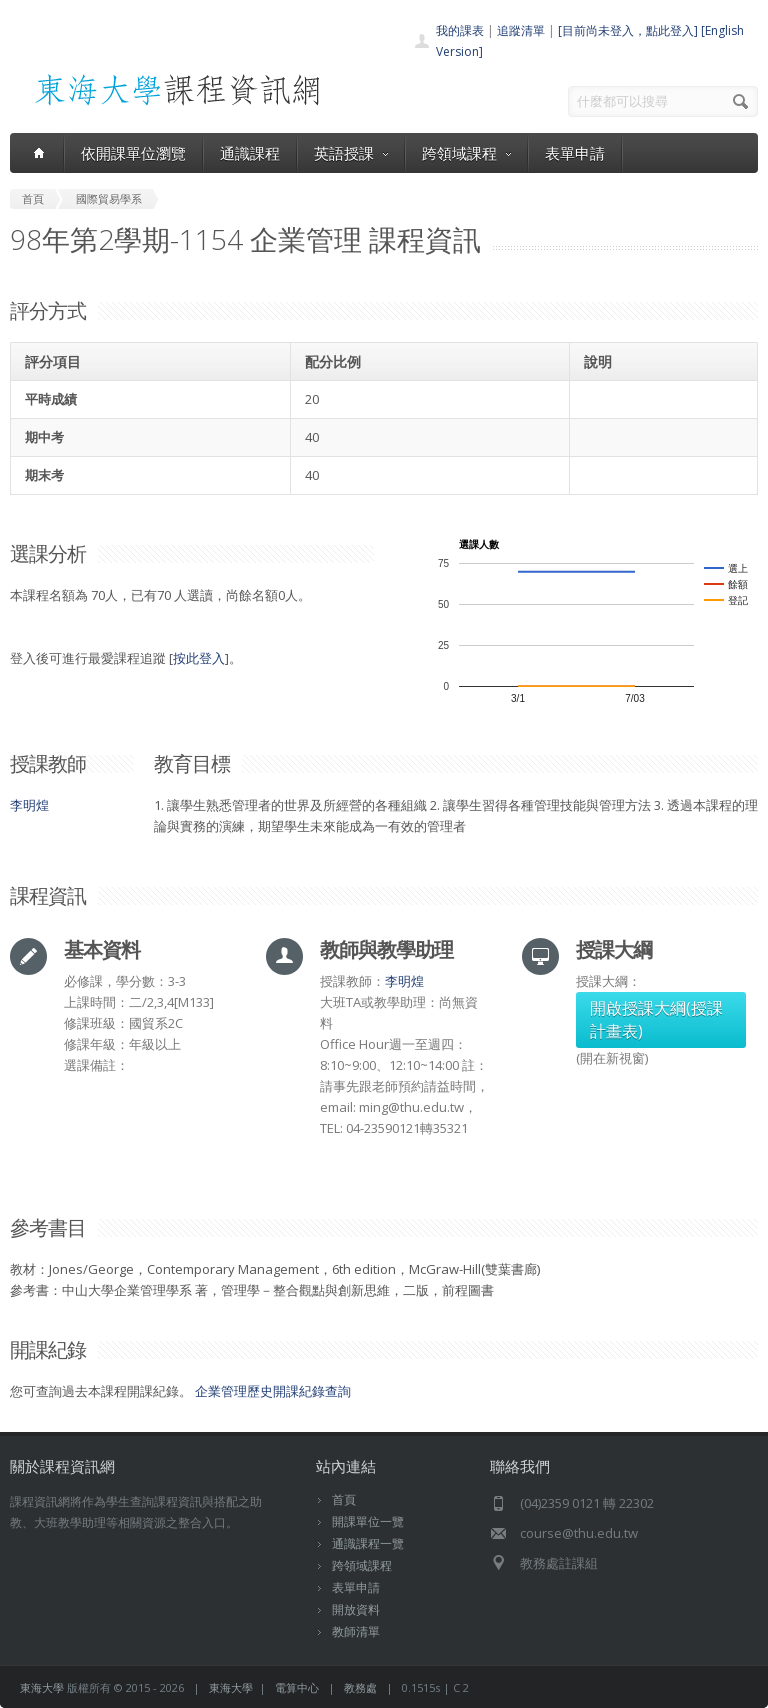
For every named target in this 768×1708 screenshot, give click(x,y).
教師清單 (356, 1631)
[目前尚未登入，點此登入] (628, 30)
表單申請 (575, 153)
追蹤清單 (521, 30)
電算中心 (297, 1687)
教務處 (360, 1687)
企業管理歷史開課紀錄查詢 (273, 1391)
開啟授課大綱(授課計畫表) (656, 1019)
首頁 (344, 1499)
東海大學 (42, 1687)
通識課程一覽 (368, 1543)
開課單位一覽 (368, 1521)
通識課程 (250, 153)
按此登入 (199, 658)
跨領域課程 (466, 153)
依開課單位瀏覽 (133, 153)
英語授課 (351, 153)
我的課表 (460, 30)
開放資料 (356, 1609)
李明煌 (29, 805)
